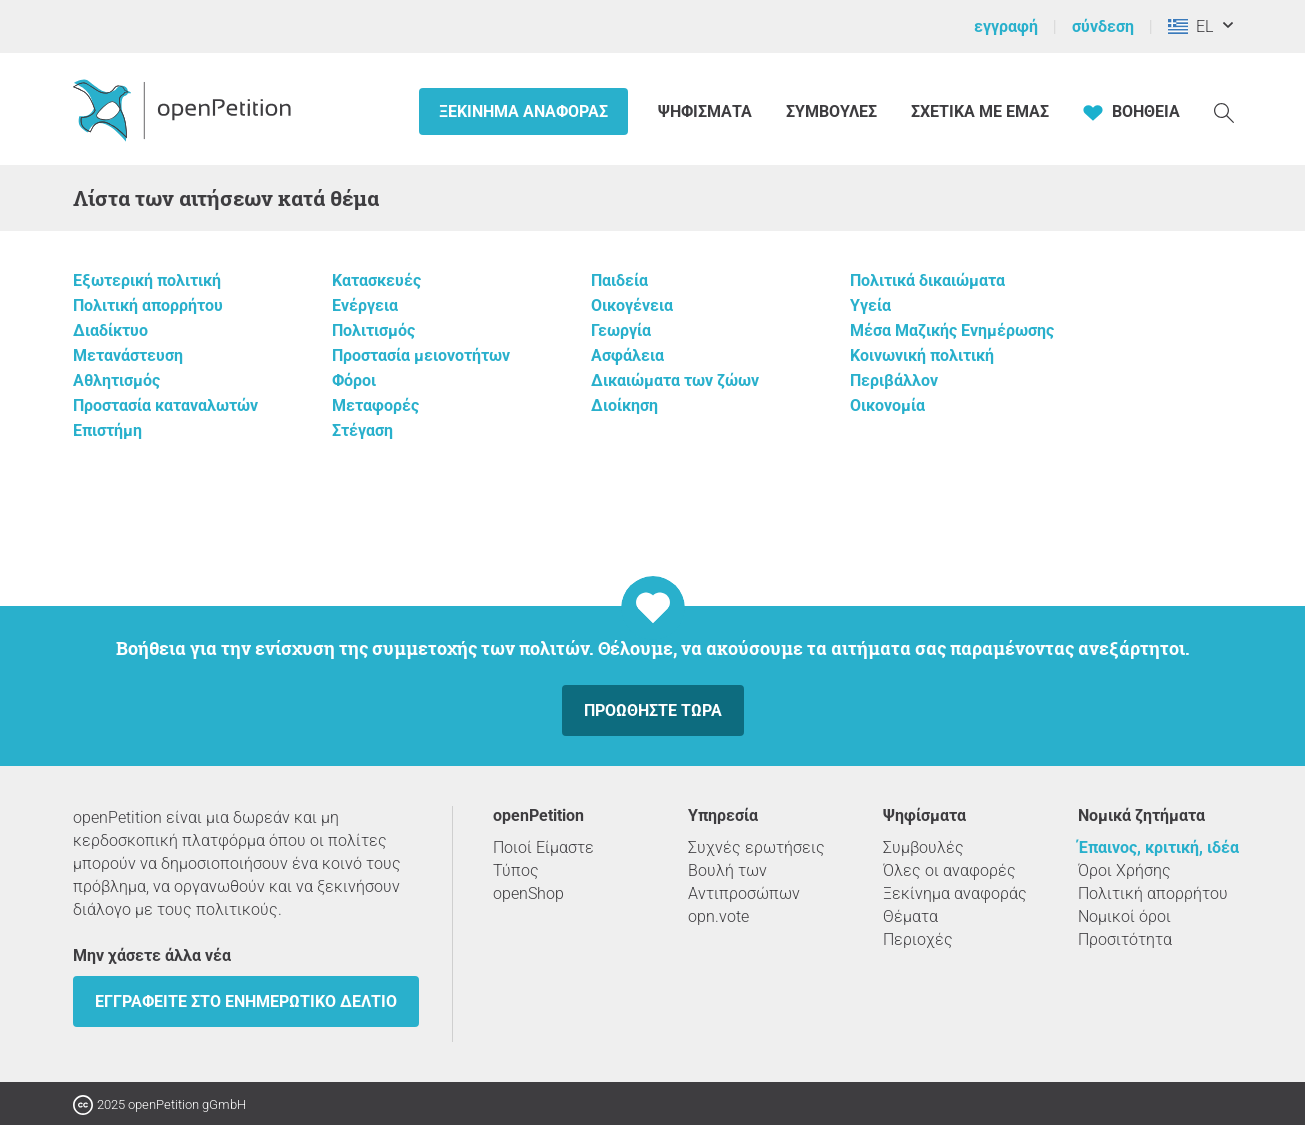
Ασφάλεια (627, 355)
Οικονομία (887, 405)
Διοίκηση (624, 405)
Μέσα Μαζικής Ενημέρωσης (952, 330)
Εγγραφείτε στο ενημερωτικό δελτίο (246, 1001)
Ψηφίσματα (707, 111)
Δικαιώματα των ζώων (675, 380)
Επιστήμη (107, 430)
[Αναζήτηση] (1224, 111)
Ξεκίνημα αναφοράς (523, 111)
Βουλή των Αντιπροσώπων (744, 882)
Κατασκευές (376, 280)
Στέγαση (362, 430)
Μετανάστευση (128, 355)
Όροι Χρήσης (1124, 870)
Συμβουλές (831, 111)
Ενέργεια (365, 305)
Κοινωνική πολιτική (922, 355)
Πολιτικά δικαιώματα (927, 280)
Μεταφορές (375, 405)
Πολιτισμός (373, 330)
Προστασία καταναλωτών (165, 405)
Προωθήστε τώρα (653, 710)
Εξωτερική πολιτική (147, 280)
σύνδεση (1103, 26)
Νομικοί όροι (1124, 916)
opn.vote (718, 916)
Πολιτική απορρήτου (148, 305)
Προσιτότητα (1125, 939)
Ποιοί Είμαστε (543, 847)
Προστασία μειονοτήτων (421, 355)
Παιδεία (619, 280)
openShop (528, 893)
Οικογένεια (632, 305)
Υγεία (870, 305)
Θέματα (910, 916)
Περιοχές (918, 939)
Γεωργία (621, 330)
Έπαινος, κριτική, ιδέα (1158, 847)
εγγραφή (1006, 26)
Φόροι (354, 380)
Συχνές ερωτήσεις (756, 847)
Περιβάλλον (894, 380)
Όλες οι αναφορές (949, 870)
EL (1190, 26)
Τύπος (516, 870)
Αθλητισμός (116, 380)
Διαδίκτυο (110, 330)
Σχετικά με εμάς (980, 111)
